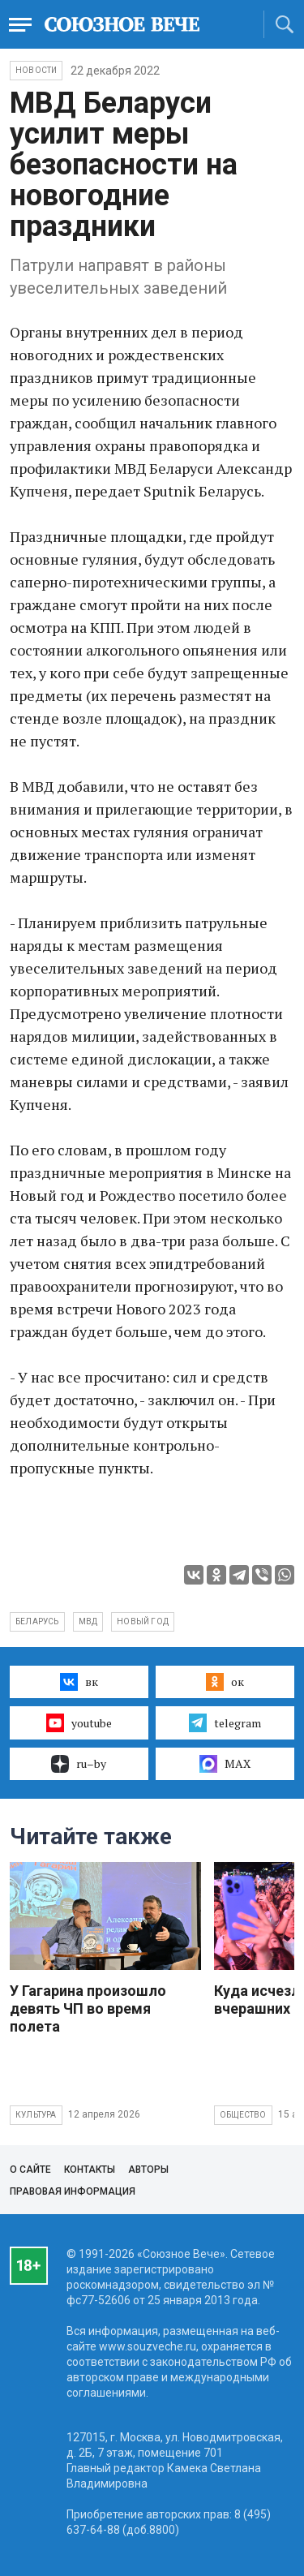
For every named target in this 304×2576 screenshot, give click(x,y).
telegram (225, 1722)
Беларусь (37, 1621)
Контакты (89, 2169)
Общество (243, 2114)
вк (79, 1682)
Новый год (143, 1621)
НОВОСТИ (36, 70)
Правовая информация (72, 2191)
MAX (224, 1764)
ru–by (78, 1764)
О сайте (30, 2169)
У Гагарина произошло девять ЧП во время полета (88, 2008)
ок (225, 1682)
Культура (36, 2114)
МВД (88, 1621)
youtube (79, 1722)
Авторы (148, 2169)
